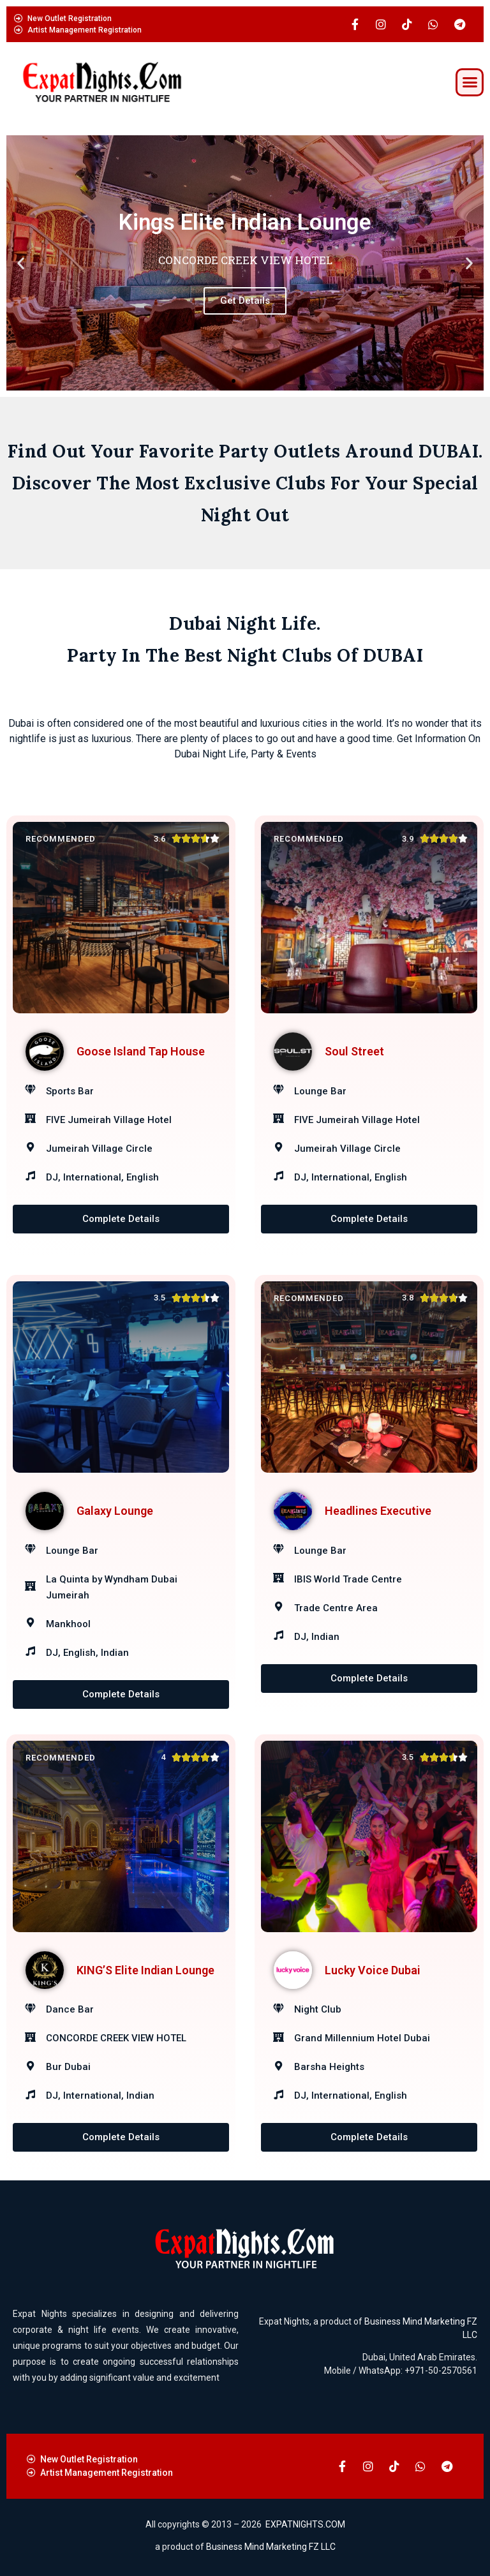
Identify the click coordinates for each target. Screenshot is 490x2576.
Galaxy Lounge (115, 1510)
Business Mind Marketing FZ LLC (271, 2547)
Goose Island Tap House (141, 1051)
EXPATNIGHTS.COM (305, 2524)
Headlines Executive (378, 1510)
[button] (470, 82)
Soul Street (354, 1051)
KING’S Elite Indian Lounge (145, 1970)
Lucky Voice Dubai (372, 1970)
